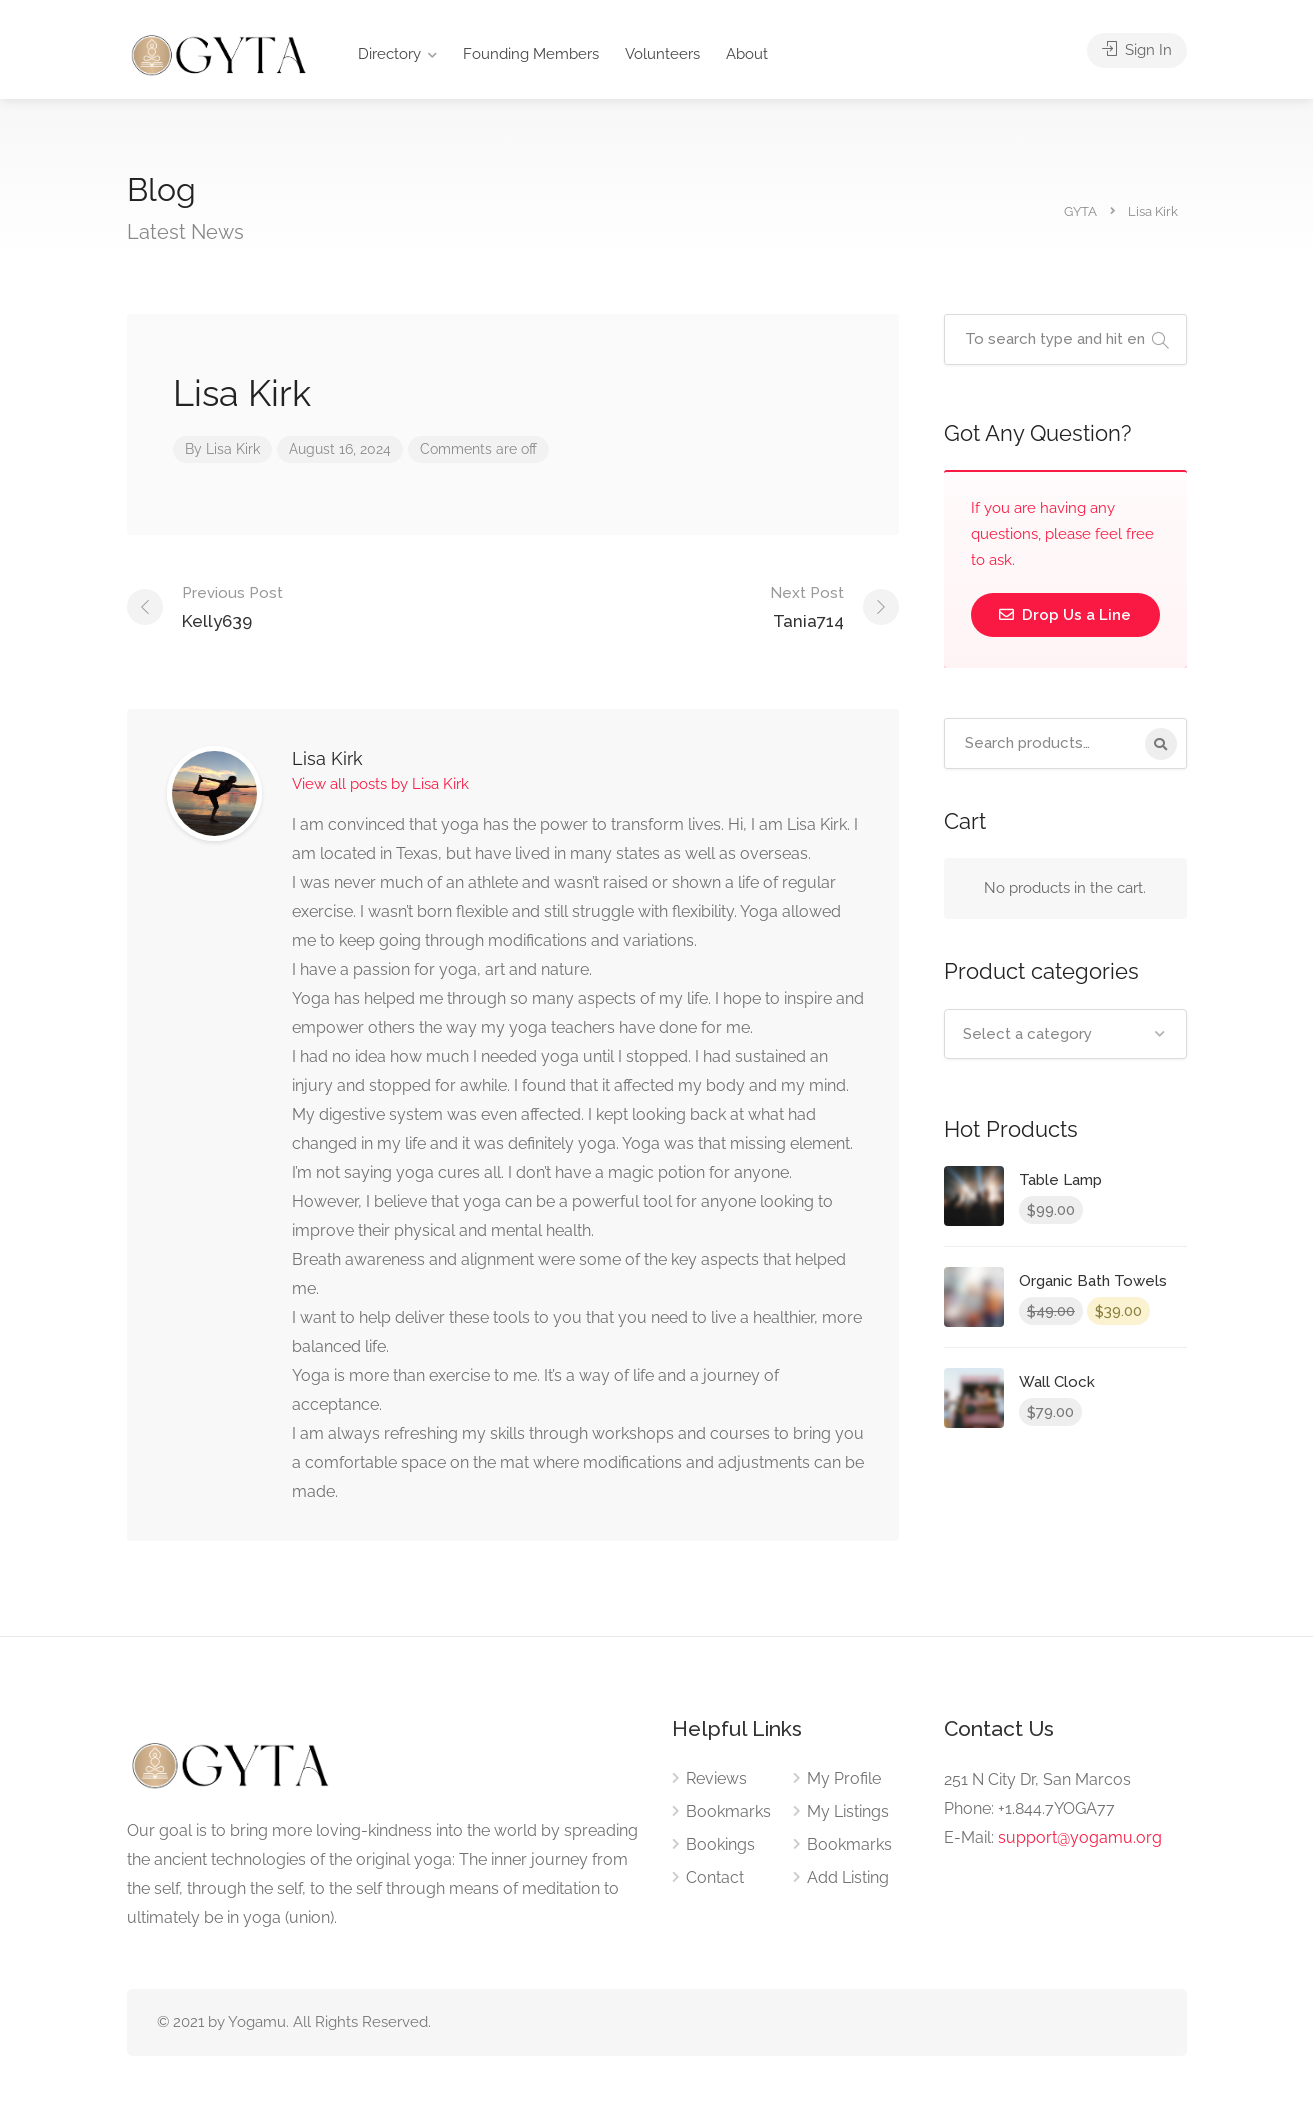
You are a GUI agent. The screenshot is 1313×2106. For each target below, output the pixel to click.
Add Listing (848, 1877)
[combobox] (1065, 1034)
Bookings (720, 1844)
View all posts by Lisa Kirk (380, 784)
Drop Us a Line (1065, 615)
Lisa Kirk (233, 449)
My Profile (844, 1778)
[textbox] (1065, 1034)
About (747, 54)
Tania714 (807, 605)
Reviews (716, 1778)
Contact (715, 1877)
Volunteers (662, 54)
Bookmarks (728, 1811)
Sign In (1137, 50)
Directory (389, 54)
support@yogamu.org (1080, 1837)
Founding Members (531, 54)
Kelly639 (232, 605)
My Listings (848, 1811)
